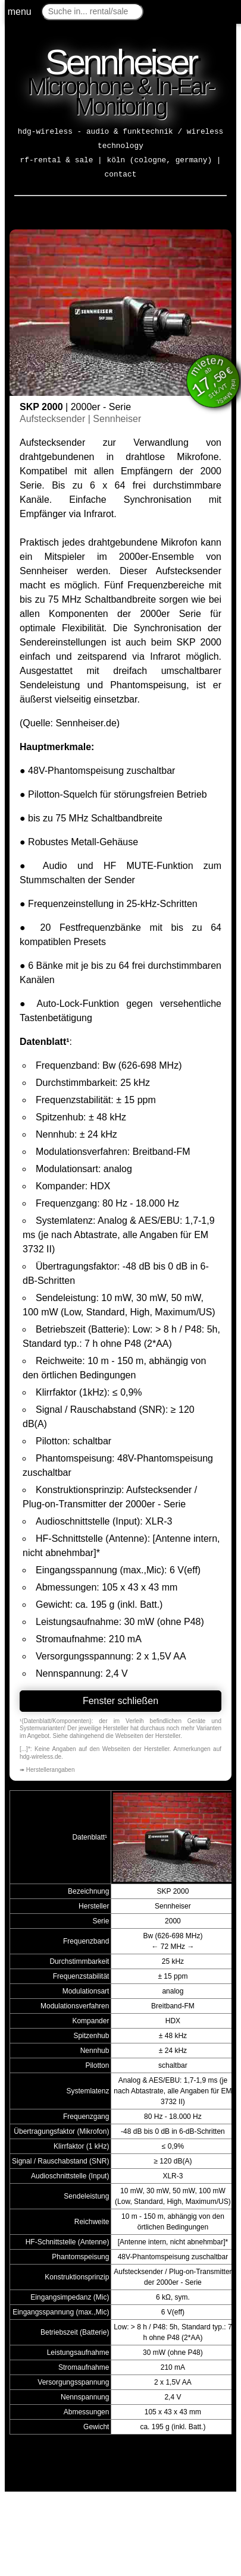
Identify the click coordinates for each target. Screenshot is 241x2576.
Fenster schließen (120, 1701)
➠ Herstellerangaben (47, 1769)
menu (20, 12)
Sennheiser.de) (87, 723)
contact (121, 173)
